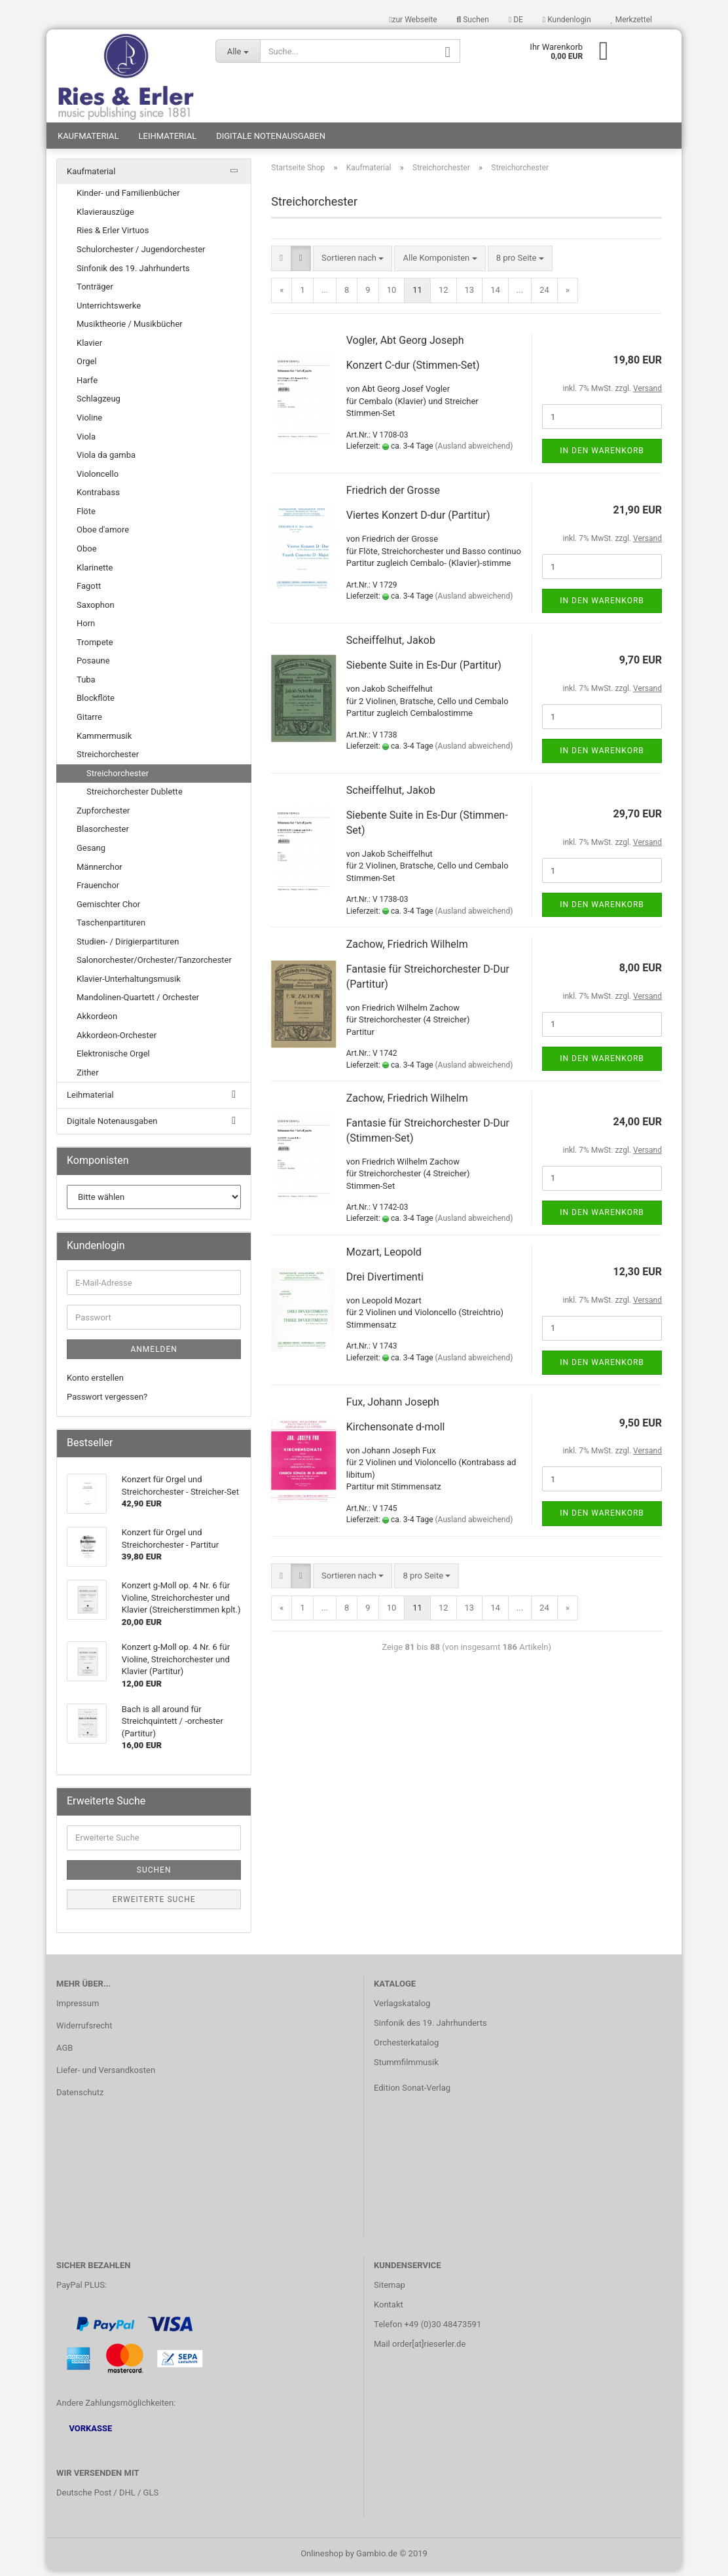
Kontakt (388, 2310)
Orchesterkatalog (406, 2048)
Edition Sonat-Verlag (412, 2093)
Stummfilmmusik (406, 2067)
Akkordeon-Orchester (116, 1040)
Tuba (86, 685)
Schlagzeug (98, 404)
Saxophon (96, 610)
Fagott (89, 592)
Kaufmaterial (88, 141)
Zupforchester (103, 816)
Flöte (86, 517)
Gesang (91, 854)
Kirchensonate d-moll (395, 1432)
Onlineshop (321, 2559)
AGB (64, 2053)
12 (443, 296)
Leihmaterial (168, 141)
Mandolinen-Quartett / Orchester (138, 1003)
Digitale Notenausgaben (270, 141)
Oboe (87, 554)
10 (392, 296)
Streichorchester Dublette (134, 797)
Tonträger (95, 292)
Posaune (93, 666)
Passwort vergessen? (107, 1402)
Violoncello (97, 479)
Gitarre (89, 723)
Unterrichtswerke (109, 311)
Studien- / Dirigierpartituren (128, 947)
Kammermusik (104, 741)
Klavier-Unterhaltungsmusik (129, 985)
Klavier (89, 348)
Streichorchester (108, 760)
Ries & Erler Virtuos (113, 236)
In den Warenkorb (602, 456)
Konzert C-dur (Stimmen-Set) (413, 371)
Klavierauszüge (105, 218)
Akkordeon (97, 1022)
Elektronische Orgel (113, 1059)
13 (470, 296)
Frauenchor (98, 891)
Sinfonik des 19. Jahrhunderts (133, 273)
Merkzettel (631, 19)
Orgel (87, 367)
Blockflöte (96, 704)
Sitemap (389, 2291)
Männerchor (99, 872)
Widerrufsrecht (84, 2031)
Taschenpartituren (111, 928)
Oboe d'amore (103, 535)
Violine (89, 423)
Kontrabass (98, 498)
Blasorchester (103, 835)
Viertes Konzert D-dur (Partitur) (418, 521)
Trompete (95, 647)
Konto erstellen (95, 1384)
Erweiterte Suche (154, 1904)
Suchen (473, 19)
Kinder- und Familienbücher (128, 199)
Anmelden (153, 1355)
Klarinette (95, 573)
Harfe (87, 386)
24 (544, 296)
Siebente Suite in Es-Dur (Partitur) (423, 671)
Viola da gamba (106, 461)
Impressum (77, 2009)
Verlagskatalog (402, 2009)
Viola (86, 442)
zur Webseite (413, 19)
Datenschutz (79, 2097)
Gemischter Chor (108, 909)
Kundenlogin (567, 19)
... (324, 296)
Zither (88, 1078)
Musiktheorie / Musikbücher (130, 330)
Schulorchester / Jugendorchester (141, 255)
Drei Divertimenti (385, 1283)
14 (495, 296)
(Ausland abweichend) (474, 452)
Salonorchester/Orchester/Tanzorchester (154, 966)
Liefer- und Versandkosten (105, 2075)
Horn (86, 629)
